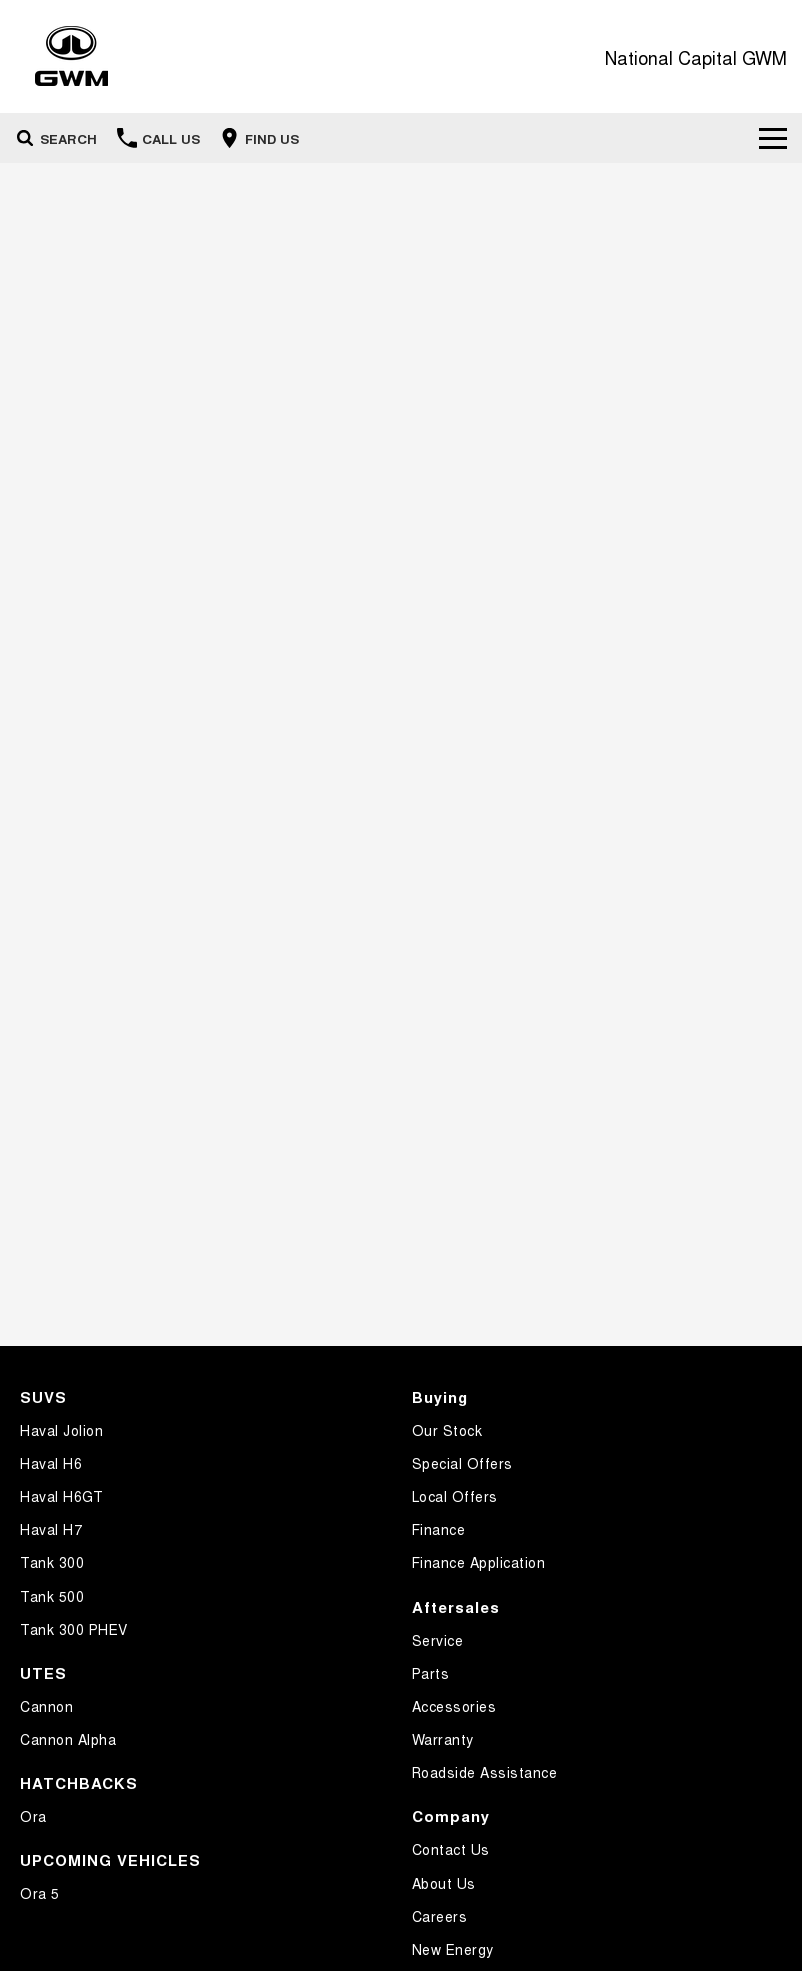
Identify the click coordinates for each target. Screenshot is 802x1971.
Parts (431, 1673)
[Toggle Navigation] (773, 138)
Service (438, 1640)
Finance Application (479, 1562)
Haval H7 (51, 1529)
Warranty (443, 1739)
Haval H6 (51, 1463)
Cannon (46, 1706)
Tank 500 (52, 1596)
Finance (439, 1529)
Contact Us (451, 1849)
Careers (440, 1916)
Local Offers (455, 1496)
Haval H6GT (61, 1496)
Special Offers (462, 1463)
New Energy (453, 1949)
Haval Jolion (61, 1430)
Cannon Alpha (68, 1739)
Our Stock (447, 1430)
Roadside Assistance (485, 1772)
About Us (444, 1883)
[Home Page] (71, 56)
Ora (33, 1816)
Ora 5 (40, 1893)
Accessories (454, 1706)
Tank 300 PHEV (74, 1629)
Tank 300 (52, 1562)
